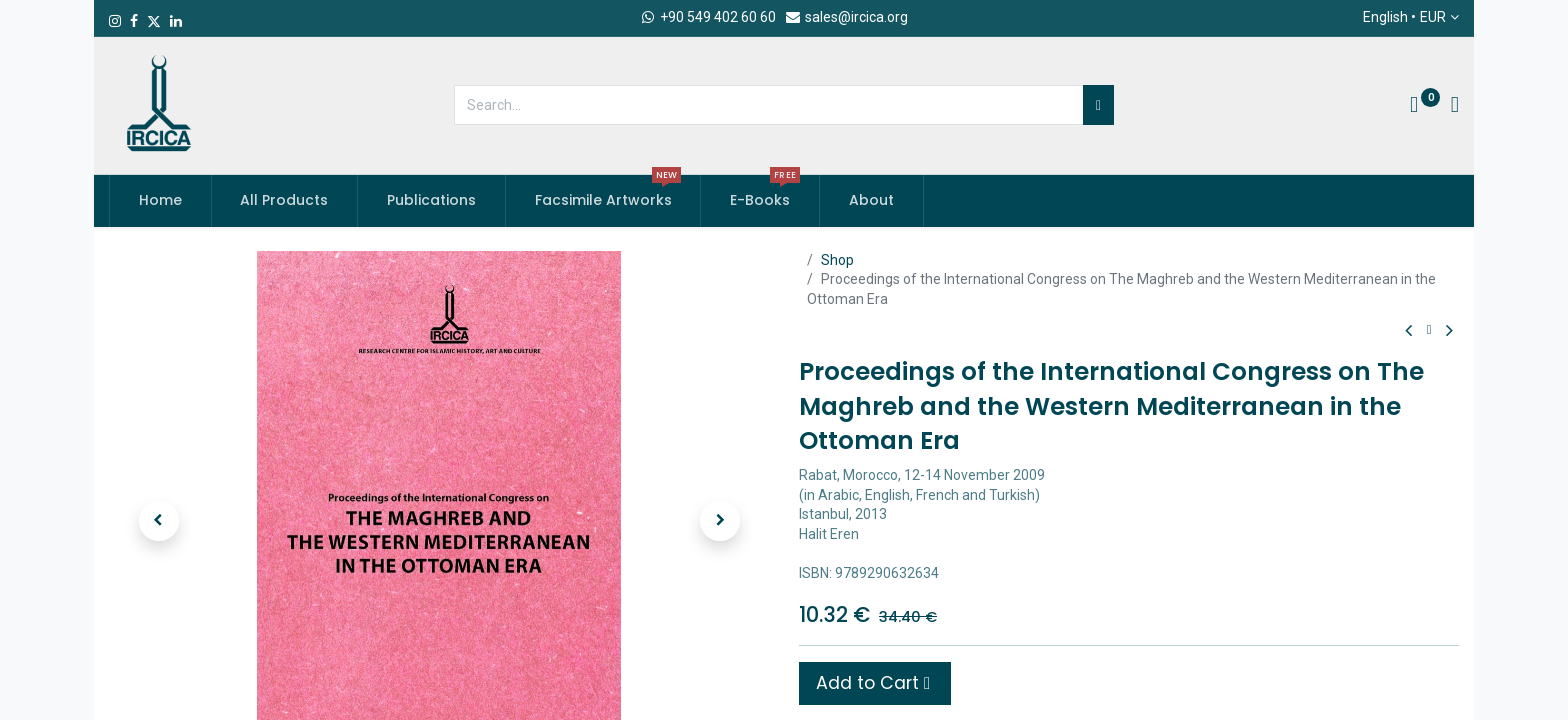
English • (1404, 18)
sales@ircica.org (846, 17)
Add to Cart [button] (873, 683)
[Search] (1098, 105)
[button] (158, 521)
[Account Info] (1455, 107)
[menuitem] (160, 201)
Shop (837, 260)
